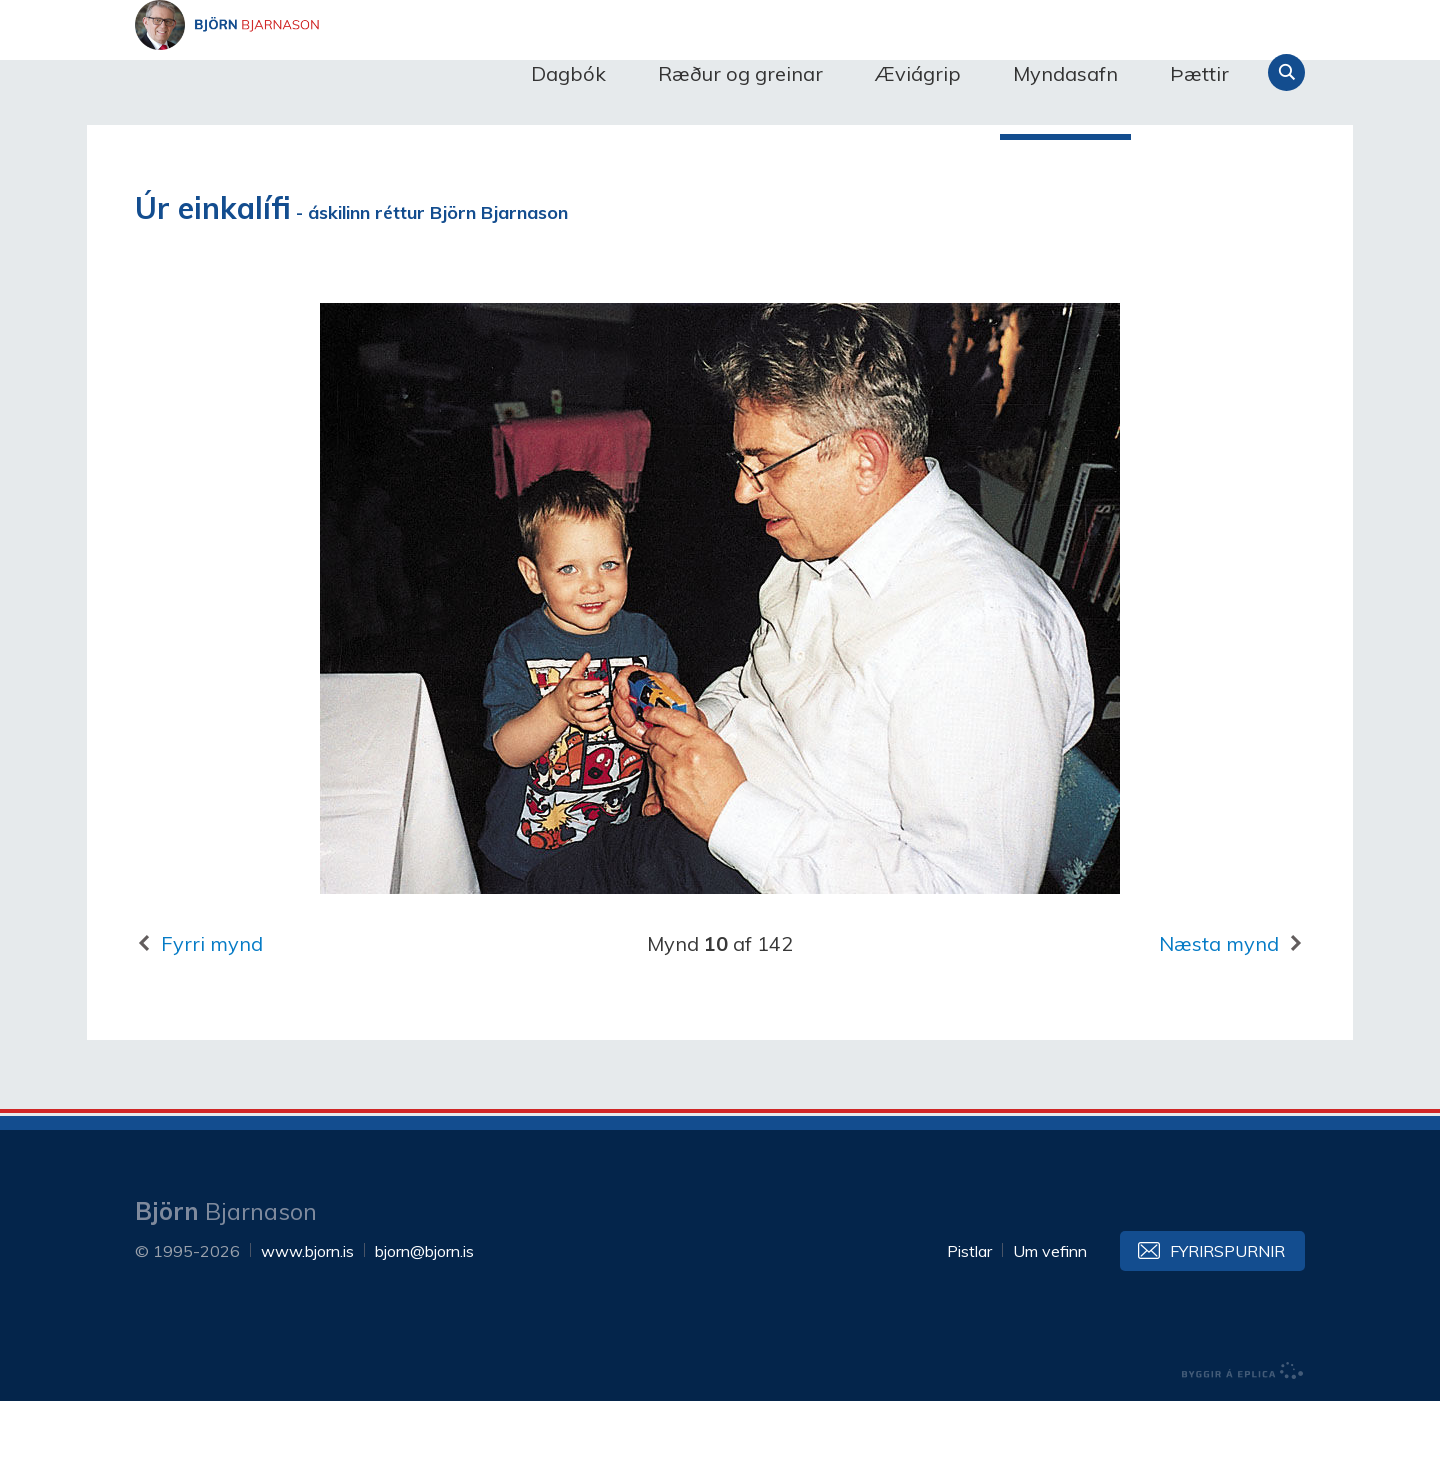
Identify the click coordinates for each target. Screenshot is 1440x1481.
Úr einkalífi (213, 288)
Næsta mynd (1219, 1023)
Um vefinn (1050, 1331)
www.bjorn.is (307, 1331)
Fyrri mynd (212, 1023)
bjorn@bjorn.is (424, 1331)
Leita (1286, 72)
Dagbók (568, 73)
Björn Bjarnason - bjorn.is (335, 73)
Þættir (1199, 73)
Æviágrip (918, 73)
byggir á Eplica (1243, 1451)
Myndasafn (1065, 73)
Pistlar (969, 1331)
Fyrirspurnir (1227, 1331)
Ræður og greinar (740, 73)
